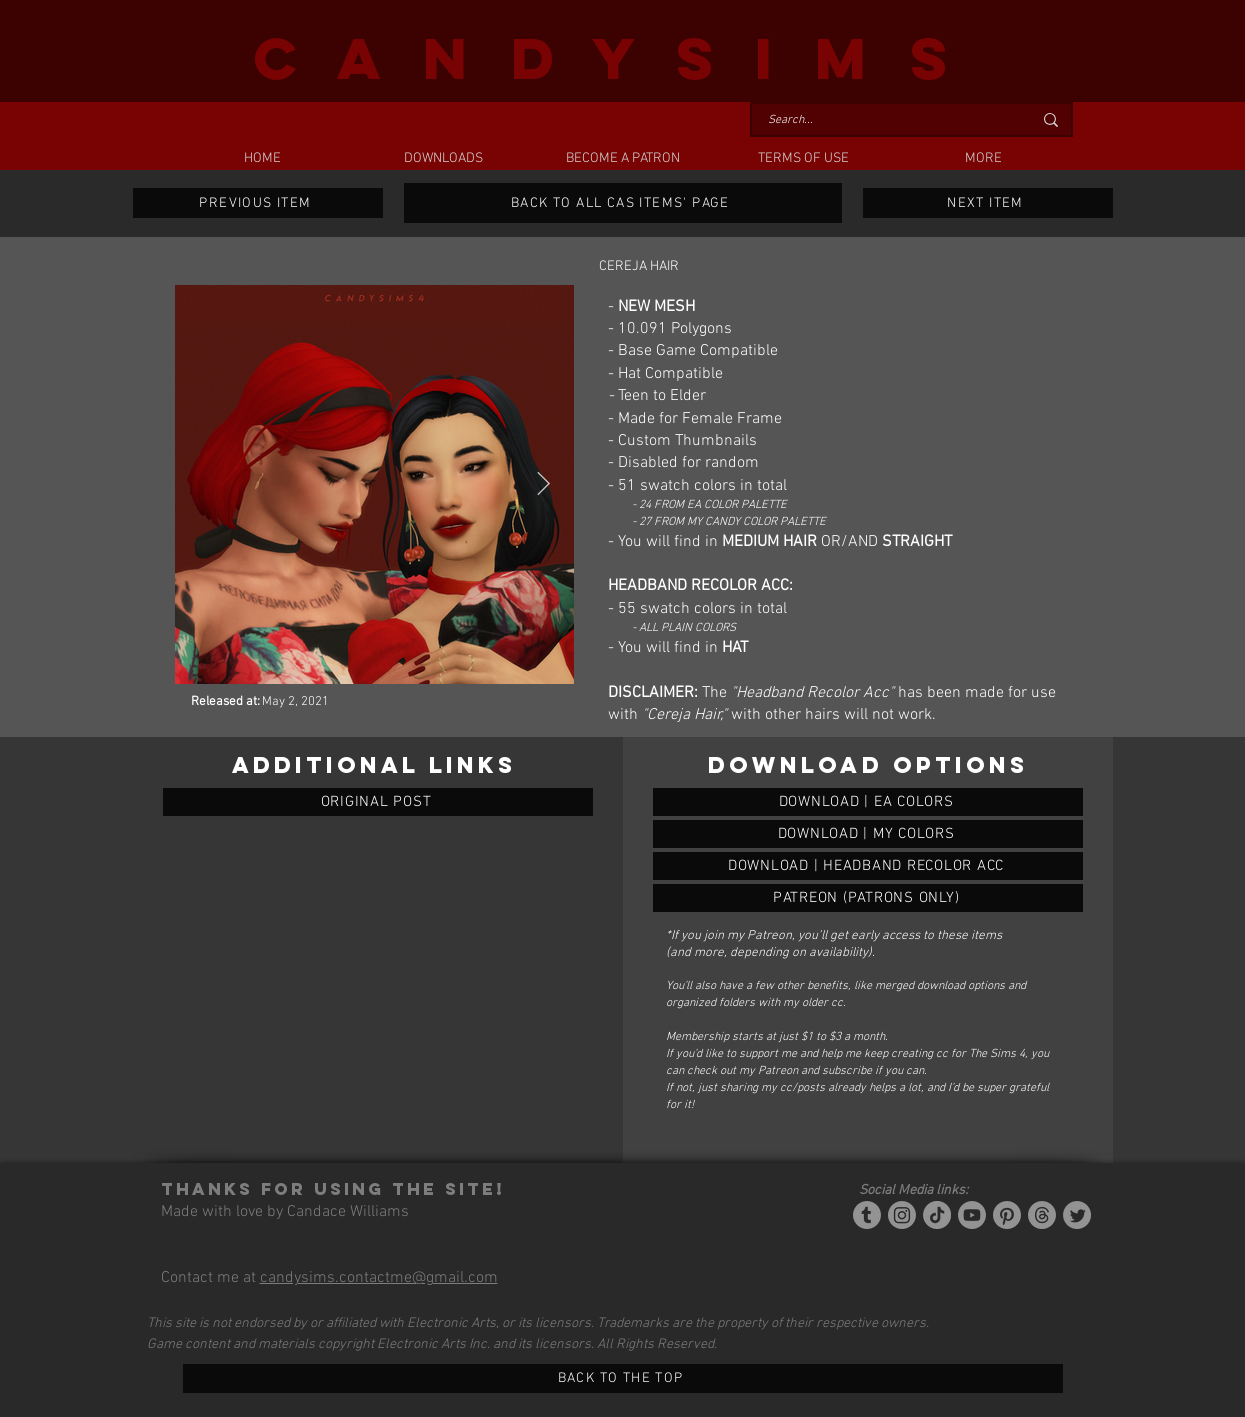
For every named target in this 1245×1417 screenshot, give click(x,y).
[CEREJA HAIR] (868, 802)
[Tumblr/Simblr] (867, 1215)
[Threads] (1042, 1215)
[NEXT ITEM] (988, 203)
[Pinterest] (1007, 1215)
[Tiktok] (937, 1215)
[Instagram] (902, 1215)
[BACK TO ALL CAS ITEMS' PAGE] (623, 203)
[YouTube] (972, 1215)
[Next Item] (543, 483)
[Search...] (885, 120)
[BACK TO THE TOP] (623, 1378)
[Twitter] (1077, 1215)
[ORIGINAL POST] (378, 802)
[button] (443, 159)
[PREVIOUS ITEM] (258, 203)
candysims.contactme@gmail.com (379, 1278)
